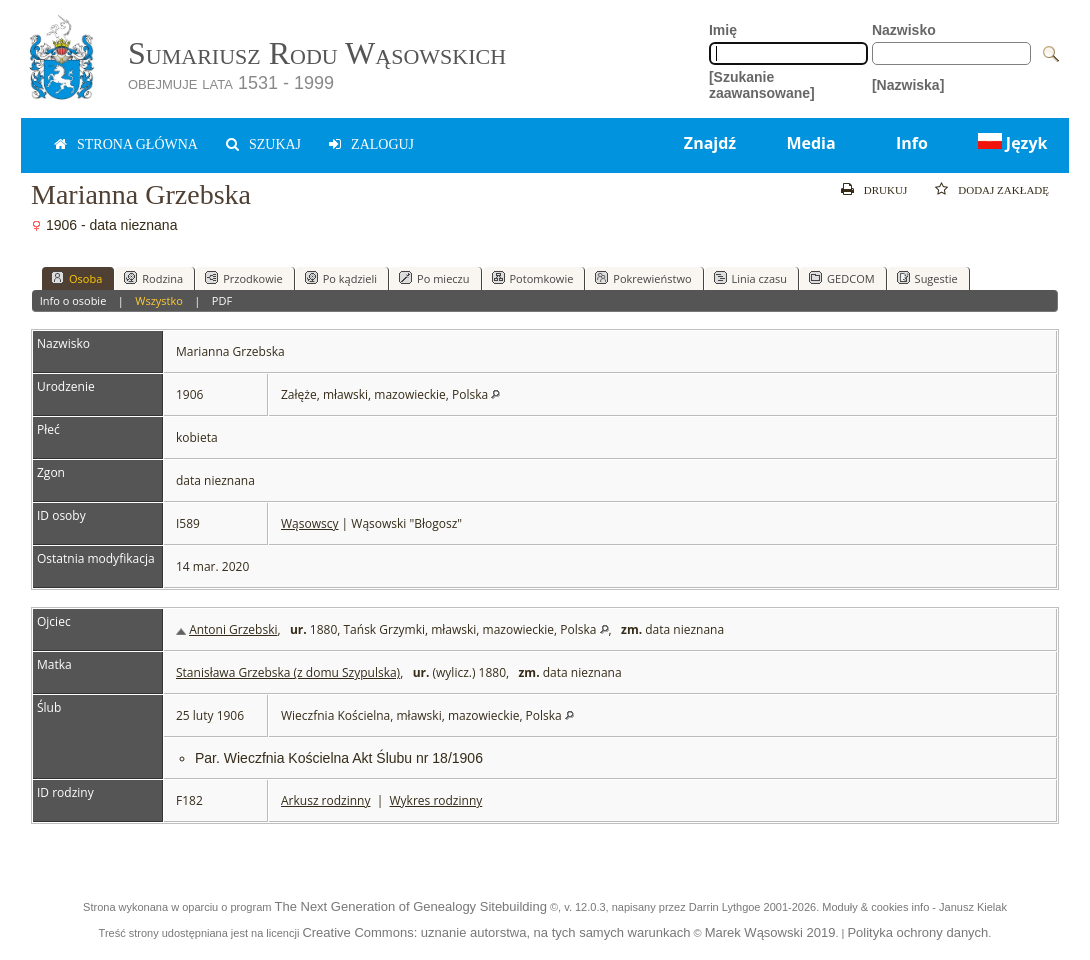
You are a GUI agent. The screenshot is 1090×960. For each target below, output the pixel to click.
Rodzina (153, 278)
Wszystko (159, 300)
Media (810, 143)
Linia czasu (751, 278)
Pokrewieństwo (643, 278)
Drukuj (885, 190)
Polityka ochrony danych (917, 932)
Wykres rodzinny (436, 800)
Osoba (76, 278)
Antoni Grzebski (233, 629)
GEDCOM (841, 278)
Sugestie (927, 278)
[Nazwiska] (908, 85)
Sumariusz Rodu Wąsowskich (317, 53)
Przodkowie (244, 278)
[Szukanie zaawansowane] (762, 85)
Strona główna (137, 144)
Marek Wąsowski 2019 (770, 932)
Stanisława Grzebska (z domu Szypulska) (288, 672)
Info (912, 143)
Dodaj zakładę (1003, 190)
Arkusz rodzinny (325, 800)
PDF (222, 300)
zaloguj (382, 144)
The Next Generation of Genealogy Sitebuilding (410, 906)
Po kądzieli (341, 278)
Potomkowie (533, 278)
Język (1011, 143)
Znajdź (710, 143)
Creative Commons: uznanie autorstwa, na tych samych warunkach (496, 932)
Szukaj (275, 144)
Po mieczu (434, 278)
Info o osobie (73, 300)
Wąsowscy (309, 523)
